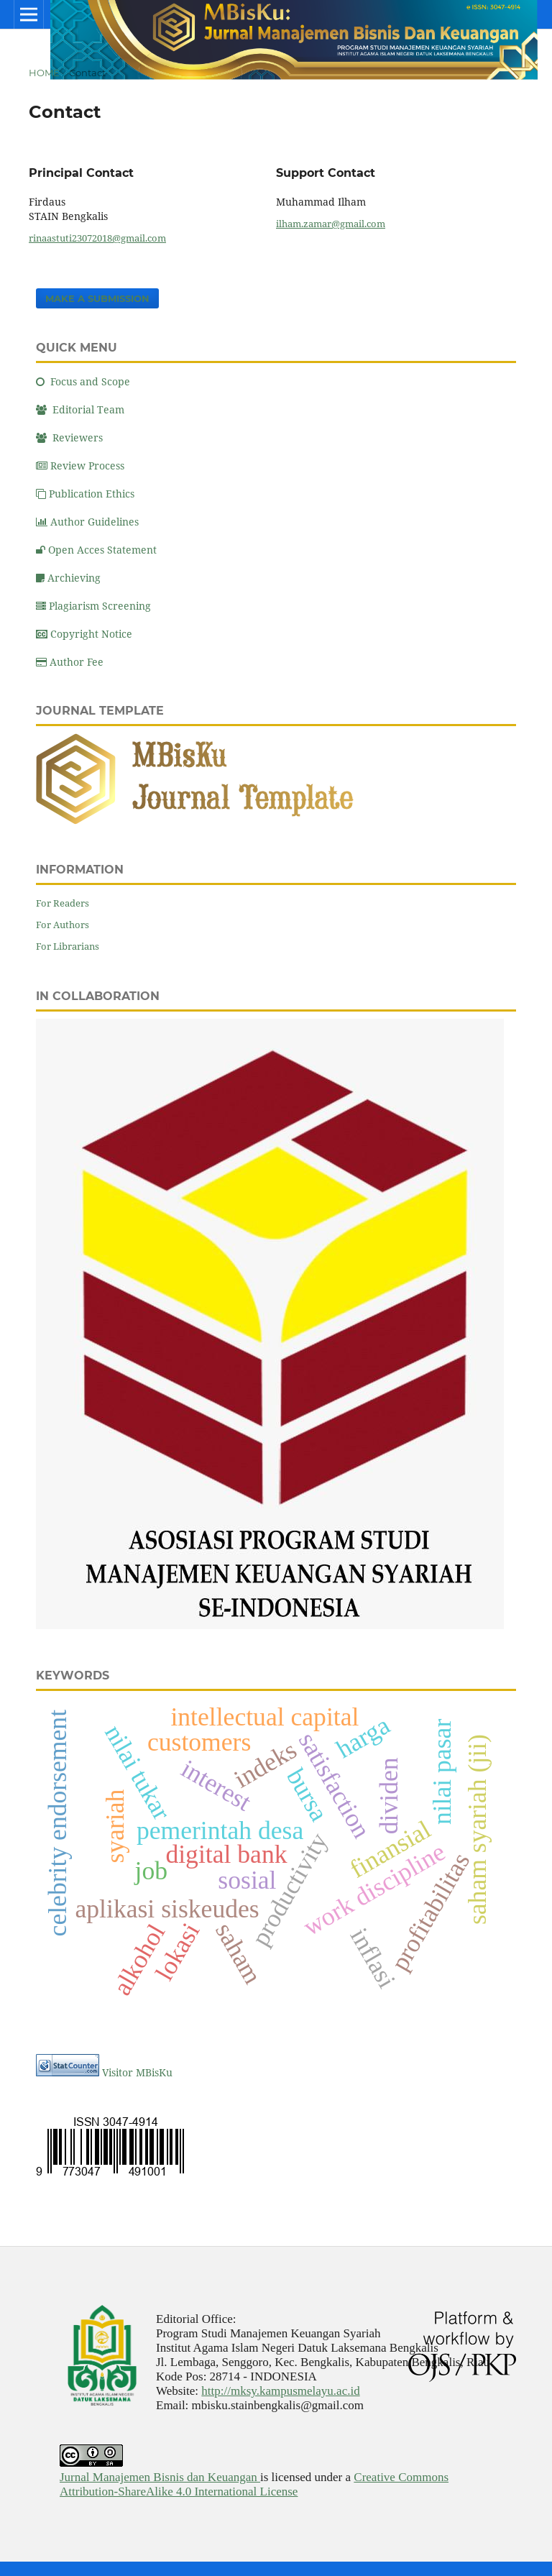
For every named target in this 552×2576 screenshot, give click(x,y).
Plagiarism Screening (93, 606)
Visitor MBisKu (137, 2072)
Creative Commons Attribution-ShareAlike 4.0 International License (254, 2484)
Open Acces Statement (96, 549)
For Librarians (67, 946)
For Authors (62, 924)
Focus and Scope (83, 381)
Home (44, 72)
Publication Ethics (85, 493)
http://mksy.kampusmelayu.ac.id (280, 2391)
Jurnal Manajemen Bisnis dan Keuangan (160, 2477)
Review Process (80, 465)
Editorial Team (80, 409)
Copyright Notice (84, 634)
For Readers (62, 903)
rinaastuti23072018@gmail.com (97, 238)
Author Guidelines (87, 521)
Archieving (68, 578)
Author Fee (70, 662)
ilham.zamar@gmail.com (330, 223)
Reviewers (69, 437)
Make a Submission (97, 298)
